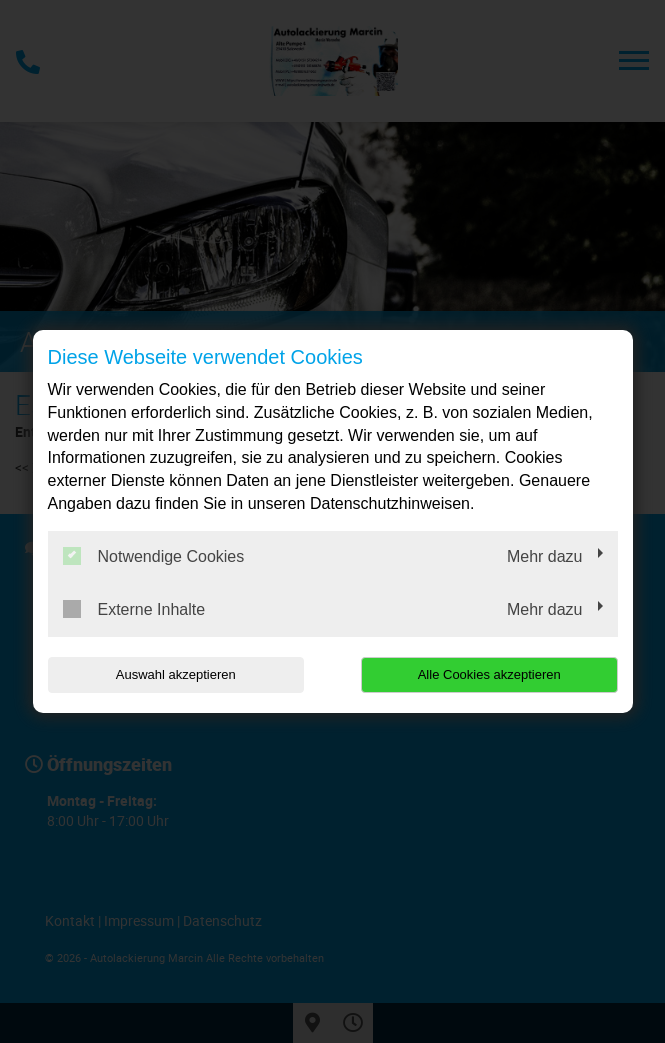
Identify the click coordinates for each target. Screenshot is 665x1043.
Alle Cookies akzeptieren (489, 674)
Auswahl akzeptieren (176, 674)
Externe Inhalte (134, 609)
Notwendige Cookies (154, 556)
